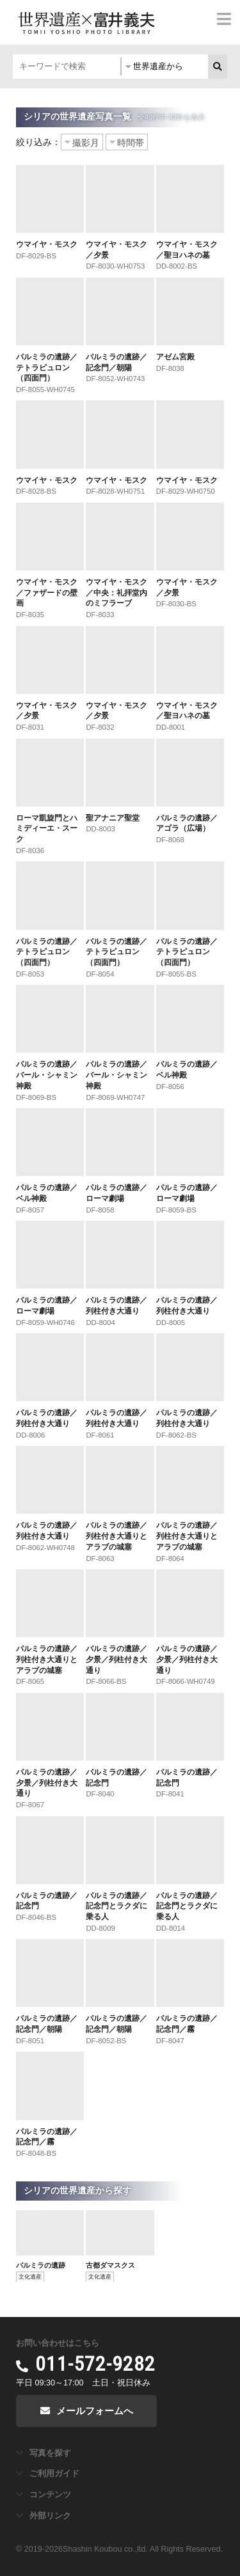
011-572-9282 (95, 2364)
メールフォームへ (94, 2410)
